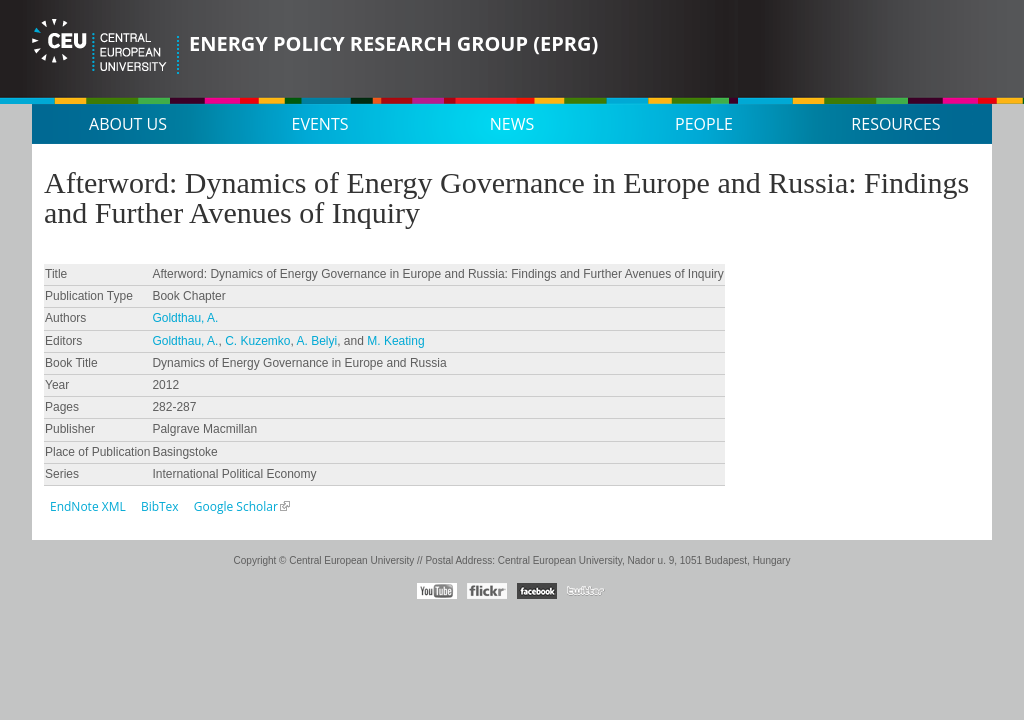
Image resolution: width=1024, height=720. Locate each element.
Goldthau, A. (185, 318)
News (512, 124)
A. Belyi (317, 341)
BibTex (160, 506)
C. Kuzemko (257, 341)
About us (128, 124)
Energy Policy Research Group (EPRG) (393, 43)
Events (320, 124)
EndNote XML (88, 506)
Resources (895, 124)
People (704, 124)
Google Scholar (236, 506)
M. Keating (395, 341)
